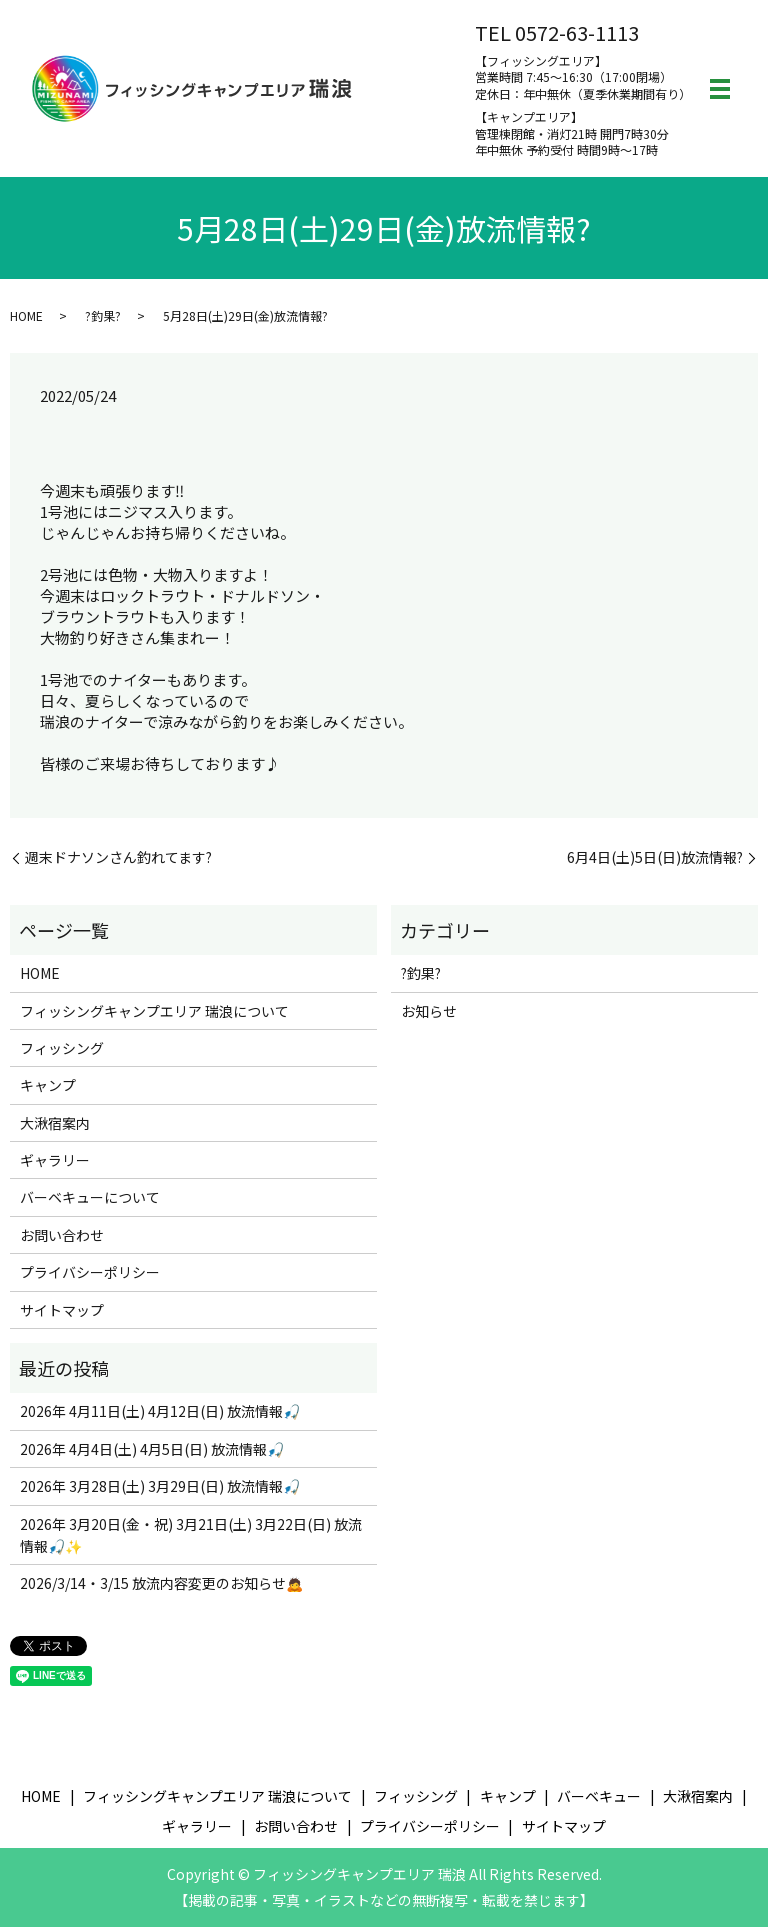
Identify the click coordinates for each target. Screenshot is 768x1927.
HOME (26, 315)
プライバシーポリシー (90, 1272)
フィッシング (62, 1048)
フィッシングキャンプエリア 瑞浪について (154, 1011)
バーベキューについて (90, 1197)
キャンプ (48, 1085)
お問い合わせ (62, 1235)
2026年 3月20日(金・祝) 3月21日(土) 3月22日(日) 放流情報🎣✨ (191, 1535)
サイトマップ (62, 1310)
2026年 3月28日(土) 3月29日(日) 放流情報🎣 (160, 1486)
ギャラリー (55, 1160)
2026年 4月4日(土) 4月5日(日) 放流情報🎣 (152, 1449)
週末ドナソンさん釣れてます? (118, 857)
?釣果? (103, 315)
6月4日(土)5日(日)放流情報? (655, 857)
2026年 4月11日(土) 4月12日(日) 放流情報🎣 (160, 1411)
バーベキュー (599, 1796)
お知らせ (429, 1011)
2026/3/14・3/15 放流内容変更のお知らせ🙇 (161, 1583)
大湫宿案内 (55, 1123)
